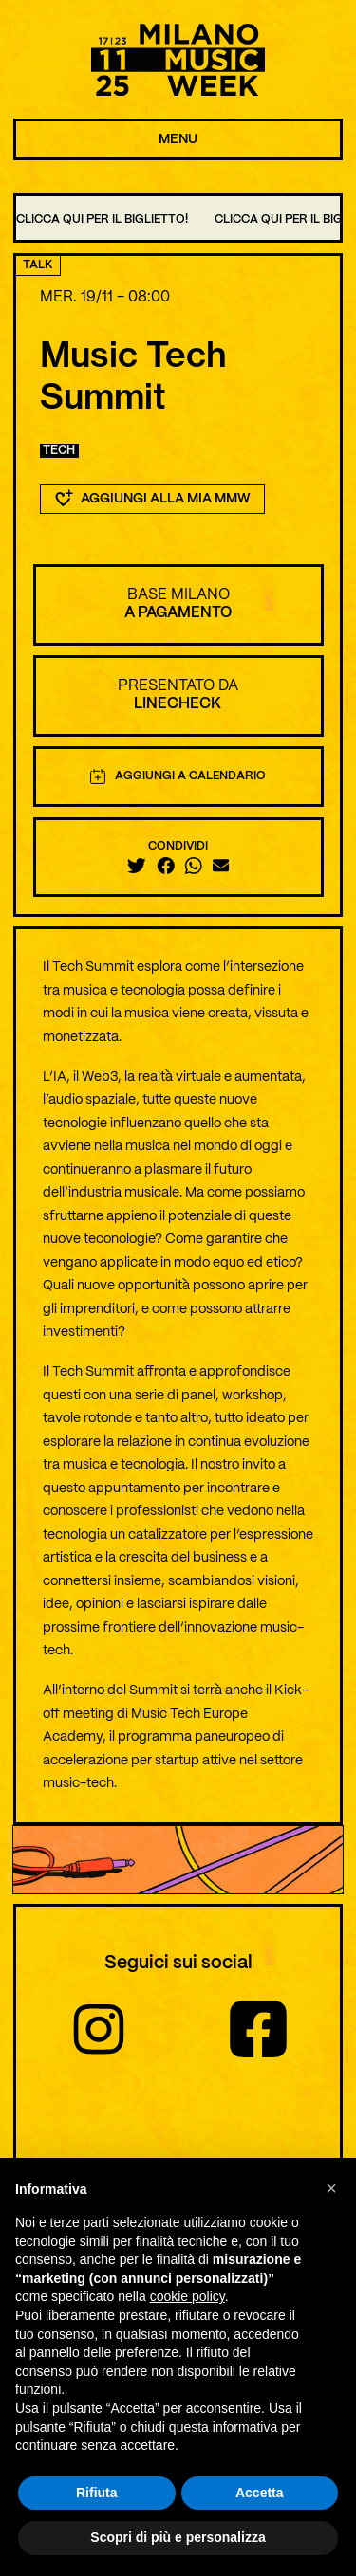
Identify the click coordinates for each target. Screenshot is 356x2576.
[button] (331, 2188)
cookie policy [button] (187, 2297)
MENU (178, 139)
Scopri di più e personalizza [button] (177, 2538)
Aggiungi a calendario (178, 776)
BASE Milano (178, 595)
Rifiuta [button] (97, 2492)
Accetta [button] (259, 2492)
